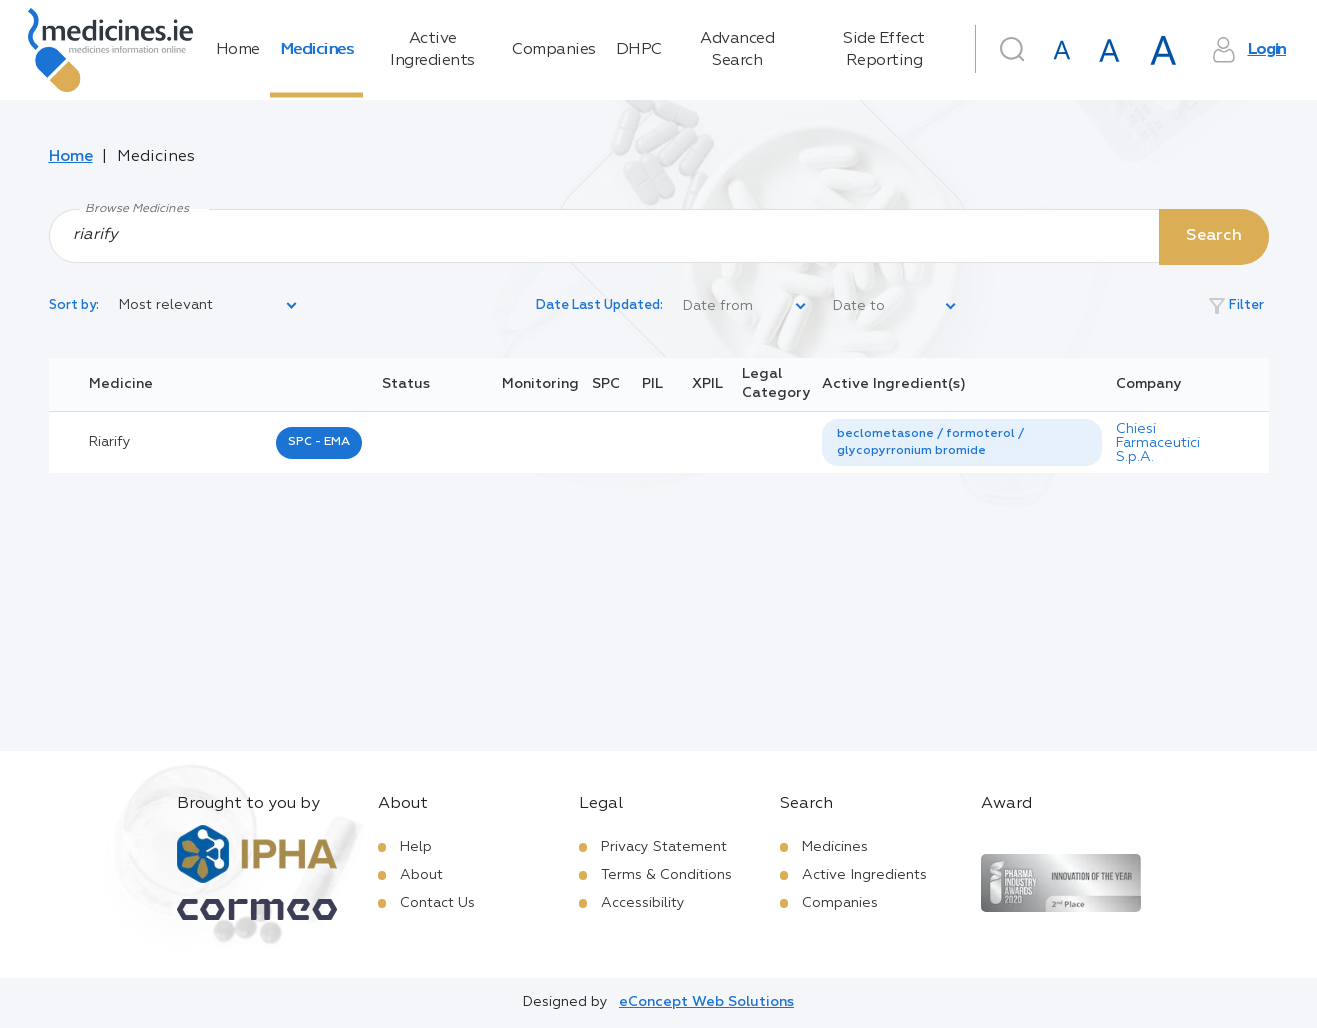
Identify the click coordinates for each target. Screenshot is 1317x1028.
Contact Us (437, 903)
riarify (110, 442)
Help (416, 847)
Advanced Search (737, 50)
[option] (962, 443)
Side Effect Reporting (884, 50)
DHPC (639, 50)
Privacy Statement (664, 847)
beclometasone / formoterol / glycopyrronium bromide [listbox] (930, 442)
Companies (554, 50)
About (421, 875)
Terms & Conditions (666, 875)
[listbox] (209, 306)
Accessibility (643, 903)
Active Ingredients (432, 50)
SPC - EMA (319, 442)
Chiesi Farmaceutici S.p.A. (1158, 443)
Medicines (317, 50)
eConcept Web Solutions (706, 1002)
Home (238, 50)
